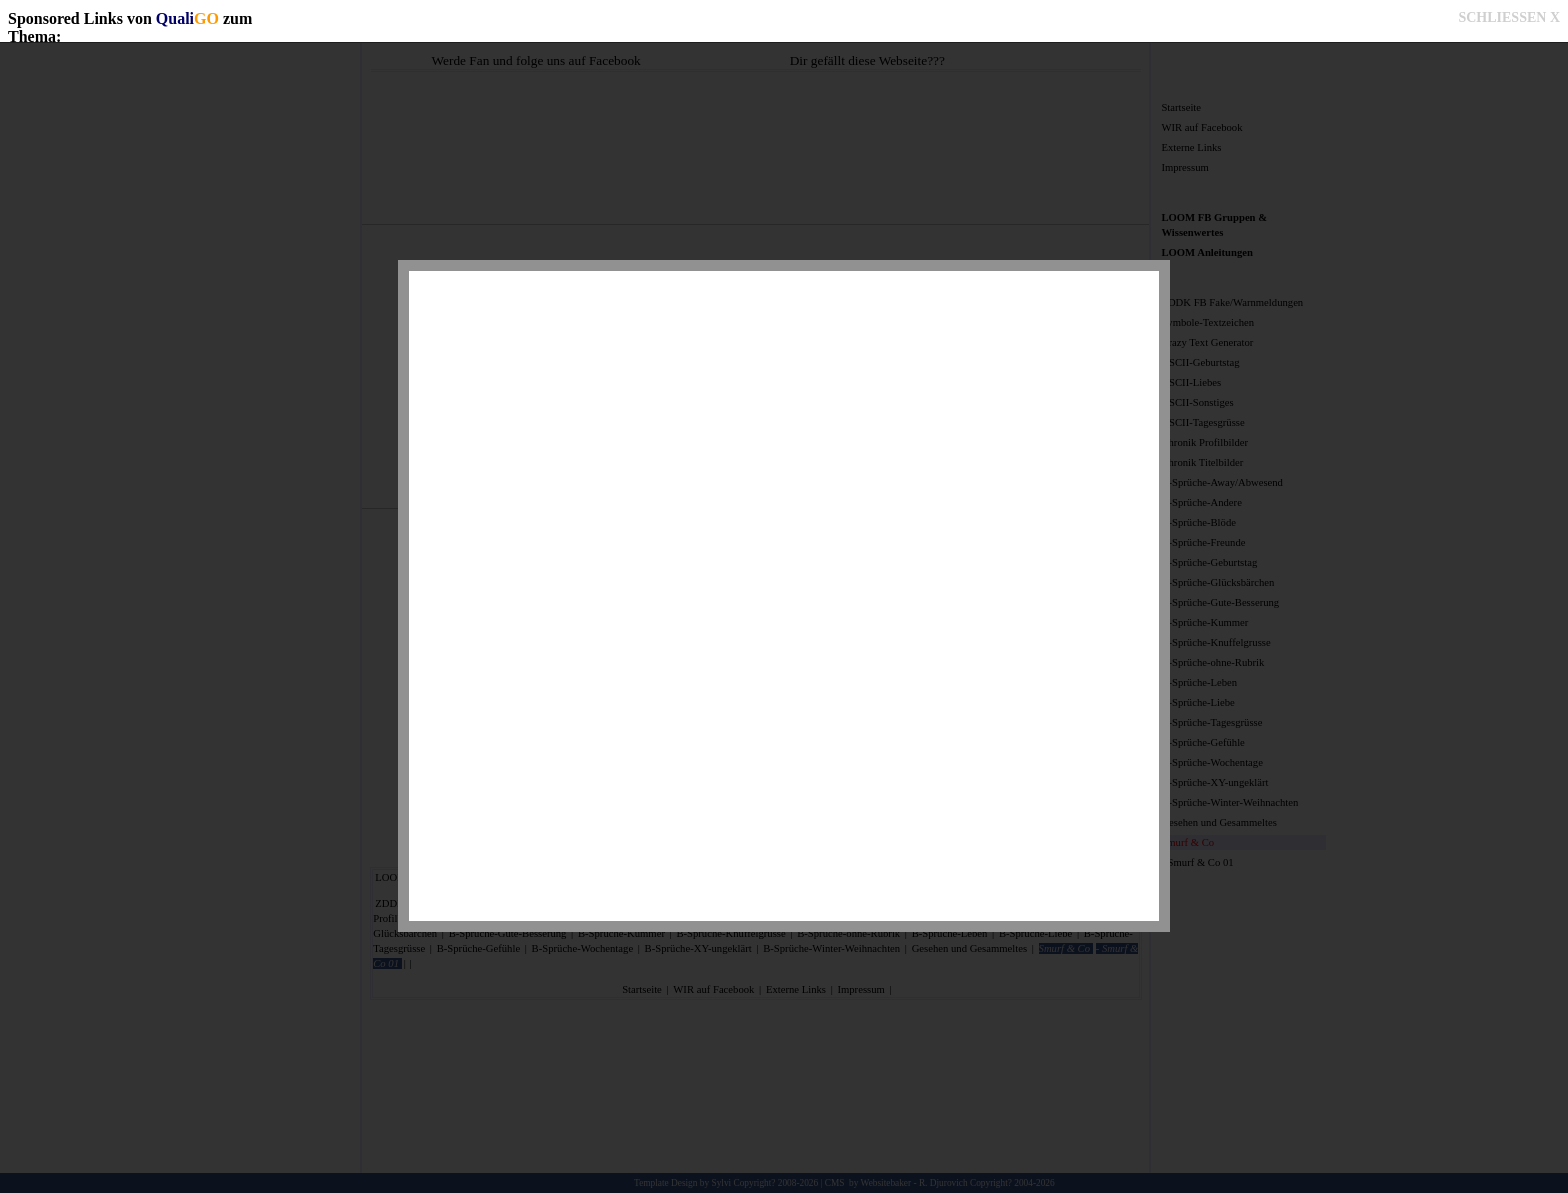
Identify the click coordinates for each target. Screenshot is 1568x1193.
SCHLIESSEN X (1509, 17)
